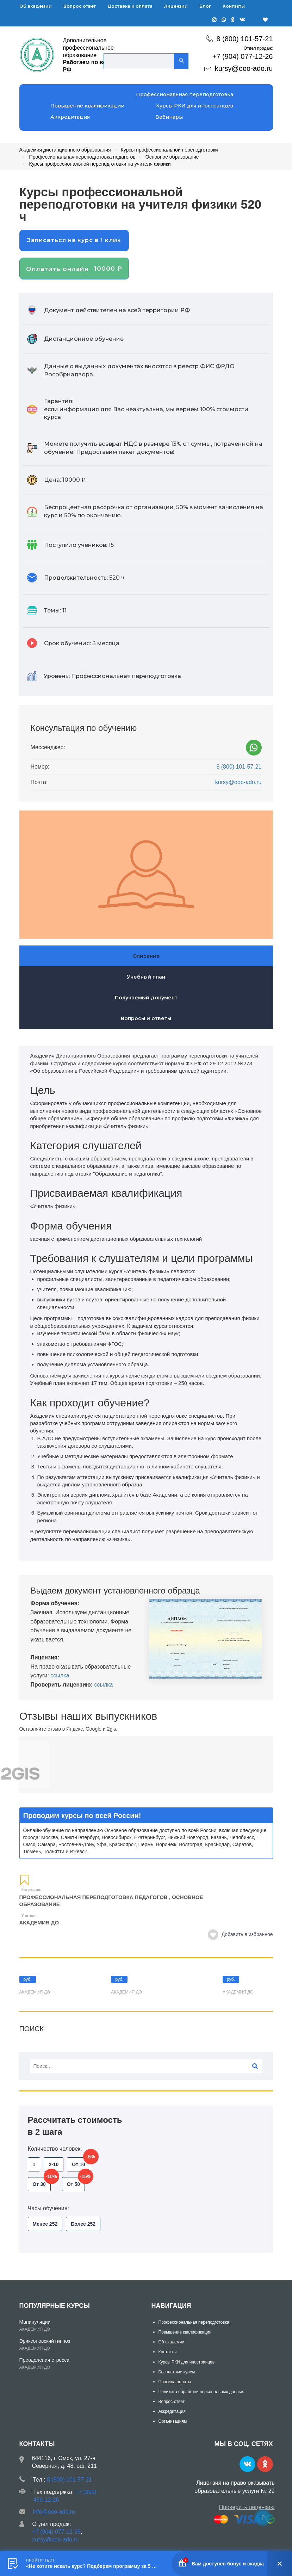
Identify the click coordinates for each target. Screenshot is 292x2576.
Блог (205, 6)
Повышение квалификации (87, 106)
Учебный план (146, 977)
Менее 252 (45, 2224)
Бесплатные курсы (177, 2371)
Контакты (234, 6)
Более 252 (83, 2224)
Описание (146, 956)
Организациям (173, 2421)
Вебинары (169, 117)
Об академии (35, 6)
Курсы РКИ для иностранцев (194, 106)
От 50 (76, 2182)
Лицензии (176, 6)
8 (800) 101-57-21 (244, 39)
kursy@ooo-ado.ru (244, 68)
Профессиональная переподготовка (184, 94)
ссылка (59, 1675)
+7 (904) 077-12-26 (242, 56)
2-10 (53, 2164)
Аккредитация (70, 117)
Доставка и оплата (130, 6)
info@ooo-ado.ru (54, 2512)
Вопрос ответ (79, 6)
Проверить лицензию (247, 2507)
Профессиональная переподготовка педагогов (93, 1897)
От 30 (42, 2182)
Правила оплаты (175, 2381)
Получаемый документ (146, 997)
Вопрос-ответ (172, 2401)
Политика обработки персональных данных (201, 2391)
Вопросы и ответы (146, 1018)
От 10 (81, 2162)
